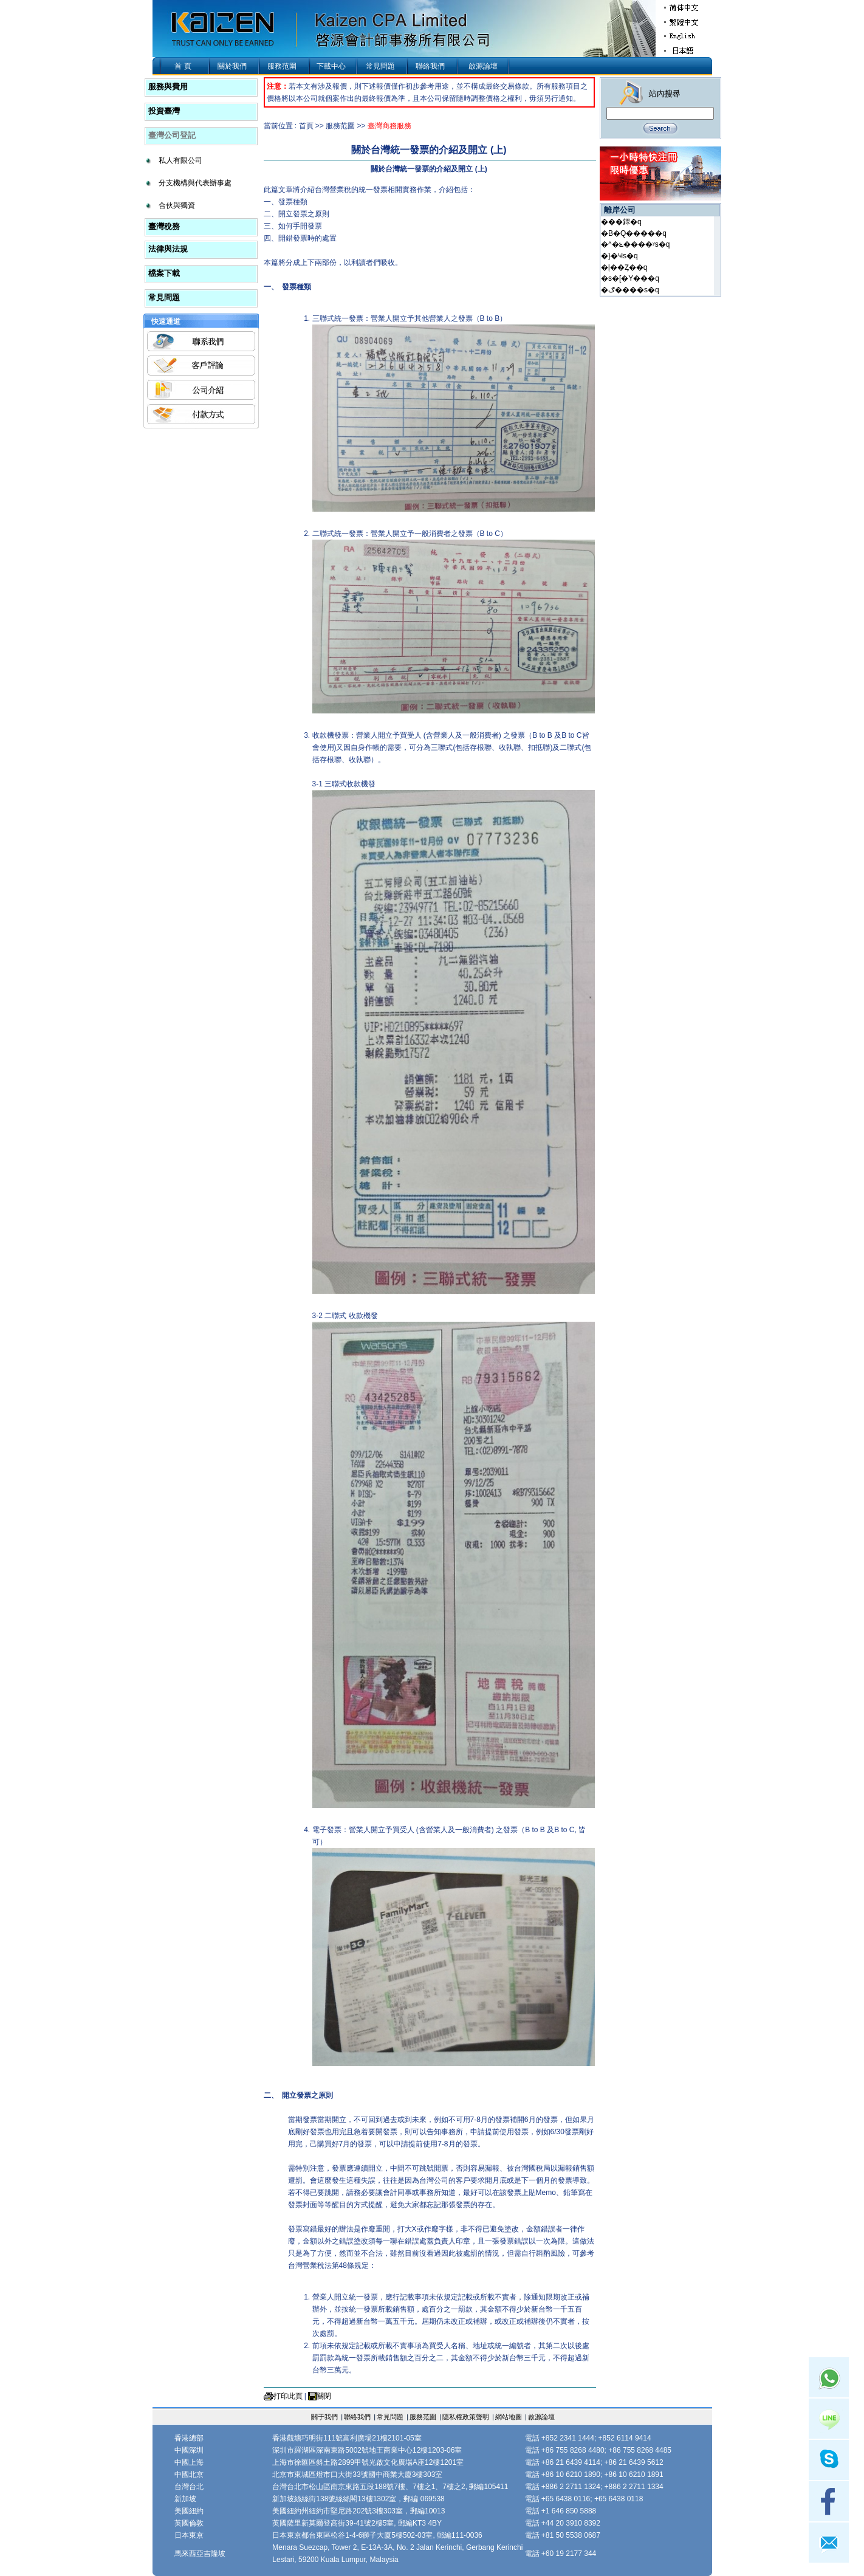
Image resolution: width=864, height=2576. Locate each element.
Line (829, 2419)
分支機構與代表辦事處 (195, 183)
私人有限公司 (180, 160)
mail (829, 2543)
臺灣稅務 (164, 226)
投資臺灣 (164, 110)
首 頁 (182, 66)
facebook (829, 2501)
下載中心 (331, 66)
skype (829, 2460)
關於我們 (232, 66)
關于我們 (324, 2416)
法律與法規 (168, 248)
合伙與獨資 (177, 205)
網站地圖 (508, 2416)
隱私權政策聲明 (465, 2416)
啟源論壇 (483, 66)
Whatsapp (829, 2377)
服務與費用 (168, 86)
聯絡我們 (430, 66)
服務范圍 (282, 66)
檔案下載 (164, 273)
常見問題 (380, 66)
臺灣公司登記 (172, 135)
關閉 (324, 2396)
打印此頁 (288, 2396)
